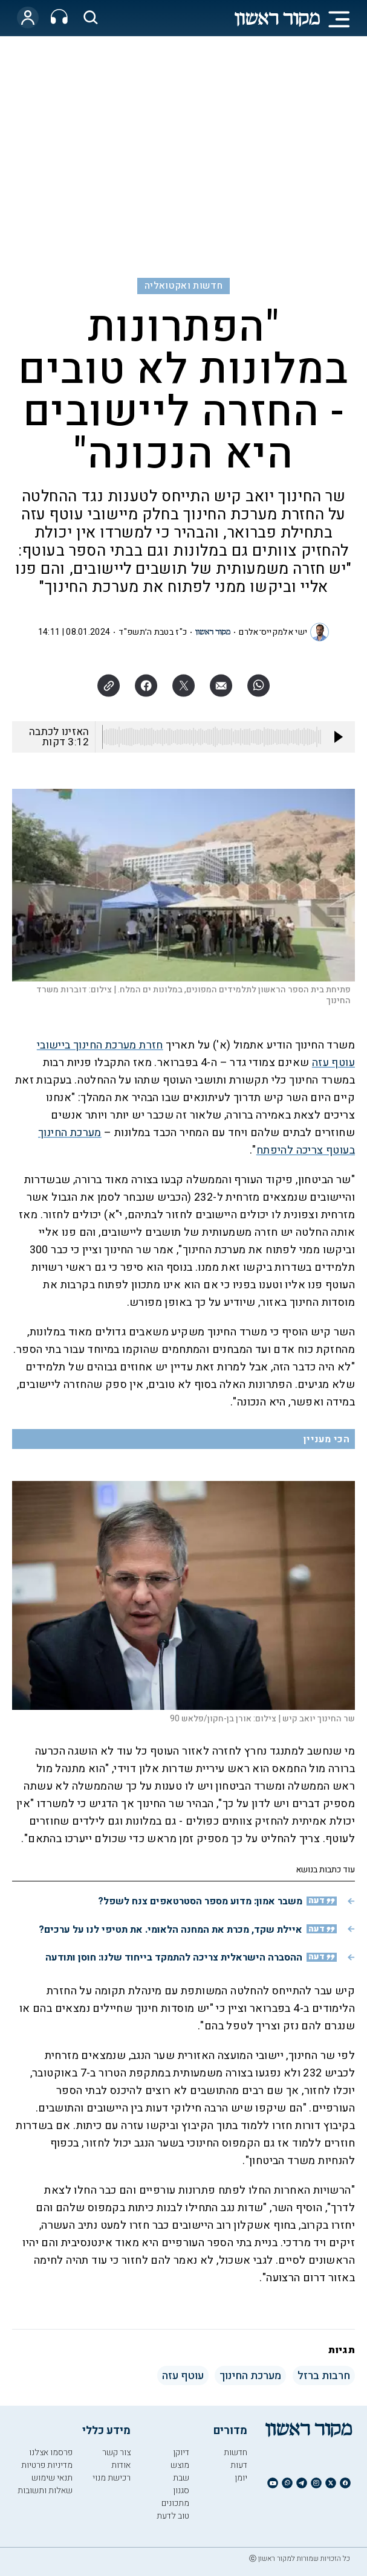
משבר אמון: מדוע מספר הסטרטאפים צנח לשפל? (200, 1901)
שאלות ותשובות (45, 2490)
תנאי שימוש (52, 2478)
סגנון (181, 2490)
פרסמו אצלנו (51, 2452)
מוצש (180, 2465)
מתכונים (175, 2503)
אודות (121, 2465)
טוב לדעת (173, 2516)
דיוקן (181, 2452)
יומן (241, 2478)
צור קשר (116, 2452)
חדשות (235, 2452)
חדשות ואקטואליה (183, 285)
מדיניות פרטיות (47, 2465)
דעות (238, 2465)
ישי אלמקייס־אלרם (273, 632)
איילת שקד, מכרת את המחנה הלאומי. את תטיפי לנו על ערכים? (170, 1929)
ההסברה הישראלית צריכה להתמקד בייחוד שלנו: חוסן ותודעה (173, 1957)
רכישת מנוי (112, 2478)
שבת (181, 2478)
